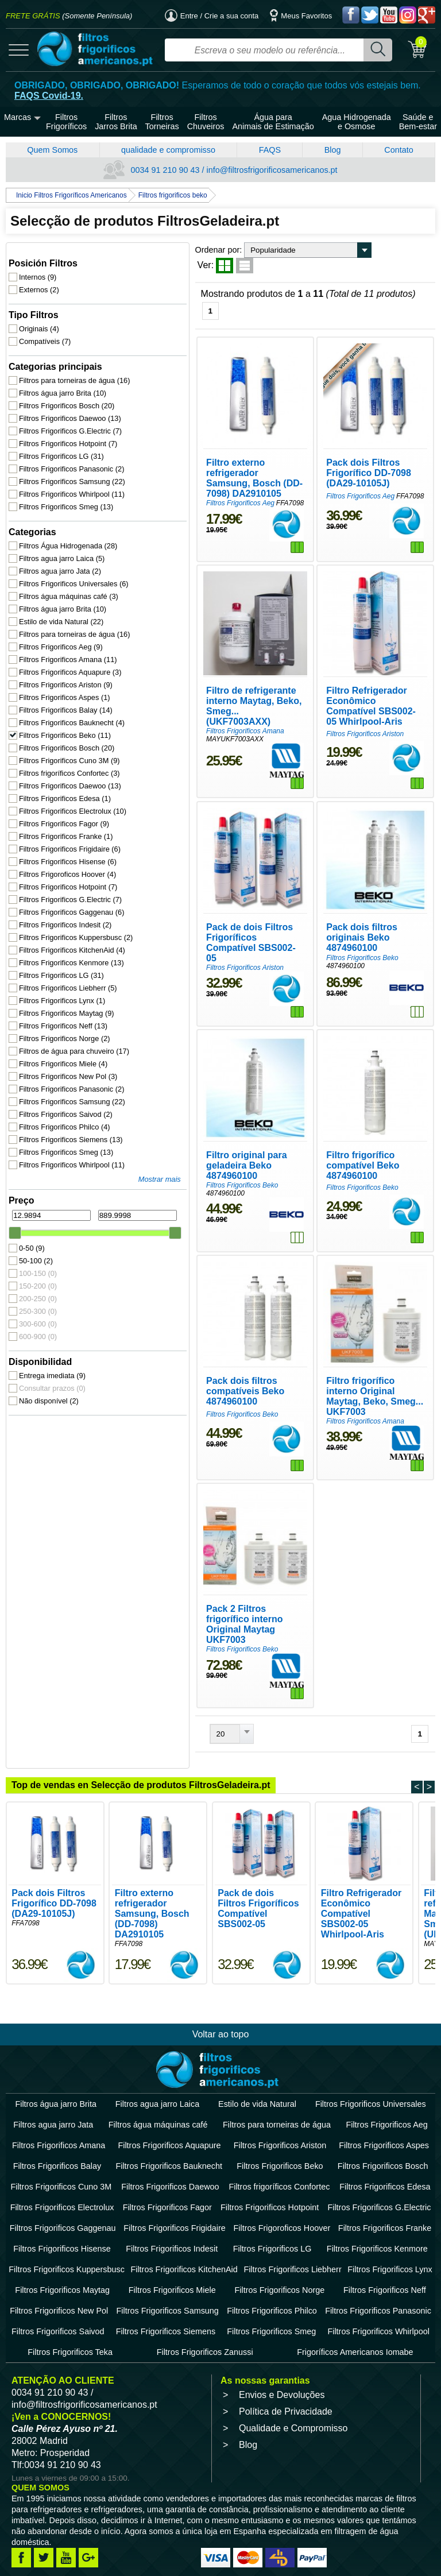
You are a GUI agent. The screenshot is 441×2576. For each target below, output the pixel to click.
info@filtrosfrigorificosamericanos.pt (84, 2326)
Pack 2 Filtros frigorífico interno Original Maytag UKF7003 (194, 1550)
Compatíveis (45, 331)
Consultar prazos (53, 1378)
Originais (40, 319)
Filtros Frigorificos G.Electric (70, 421)
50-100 (36, 1251)
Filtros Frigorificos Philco (65, 1117)
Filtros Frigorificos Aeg (61, 637)
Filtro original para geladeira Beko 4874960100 (203, 1115)
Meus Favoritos (301, 15)
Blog (332, 149)
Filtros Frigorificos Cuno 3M (70, 751)
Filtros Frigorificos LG (62, 446)
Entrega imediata (53, 1366)
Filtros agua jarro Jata (61, 561)
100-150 (38, 1263)
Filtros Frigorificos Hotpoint (69, 434)
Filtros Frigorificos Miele (64, 1054)
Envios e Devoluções (281, 2316)
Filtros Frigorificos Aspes (65, 687)
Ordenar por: (154, 249)
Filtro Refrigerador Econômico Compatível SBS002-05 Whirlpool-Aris (351, 670)
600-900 (38, 1326)
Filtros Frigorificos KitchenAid (70, 940)
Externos (40, 280)
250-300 (38, 1301)
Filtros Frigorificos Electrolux (70, 801)
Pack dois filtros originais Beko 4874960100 (351, 894)
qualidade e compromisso (168, 149)
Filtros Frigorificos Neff (64, 1016)
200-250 (38, 1289)
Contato (398, 149)
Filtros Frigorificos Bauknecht (70, 713)
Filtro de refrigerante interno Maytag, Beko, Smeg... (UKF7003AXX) (203, 670)
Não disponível (49, 1391)
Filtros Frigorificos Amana (69, 649)
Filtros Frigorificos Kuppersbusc (70, 927)
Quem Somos (52, 149)
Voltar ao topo (220, 1955)
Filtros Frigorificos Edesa (65, 788)
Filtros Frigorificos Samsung (70, 471)
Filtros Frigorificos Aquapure (70, 662)
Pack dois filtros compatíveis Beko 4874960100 (205, 1325)
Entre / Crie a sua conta (212, 15)
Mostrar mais (93, 1169)
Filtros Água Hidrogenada (69, 536)
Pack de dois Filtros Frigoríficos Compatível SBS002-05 (193, 899)
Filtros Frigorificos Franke (67, 826)
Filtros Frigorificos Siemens (70, 1129)
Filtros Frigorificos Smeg (67, 497)
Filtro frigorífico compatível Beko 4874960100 (354, 1115)
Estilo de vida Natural (62, 612)
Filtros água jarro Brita (63, 383)
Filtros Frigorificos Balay (66, 700)
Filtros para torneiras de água (70, 370)
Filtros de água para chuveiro (70, 1041)
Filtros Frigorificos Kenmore (70, 953)
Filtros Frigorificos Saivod (66, 1104)
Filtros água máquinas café (69, 586)
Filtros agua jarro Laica (62, 548)
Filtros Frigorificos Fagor (65, 814)
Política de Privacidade (285, 2333)
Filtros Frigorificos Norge (65, 1028)
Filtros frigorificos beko (172, 195)
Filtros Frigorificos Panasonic (70, 459)
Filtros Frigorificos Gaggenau (70, 902)
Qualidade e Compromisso (293, 2349)
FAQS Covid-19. (48, 95)
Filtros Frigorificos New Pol (69, 1066)
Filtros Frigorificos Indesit (66, 915)
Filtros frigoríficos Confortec (70, 763)
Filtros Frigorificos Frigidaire (70, 839)
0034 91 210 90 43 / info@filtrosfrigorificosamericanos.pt (220, 169)
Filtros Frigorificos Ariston (66, 675)
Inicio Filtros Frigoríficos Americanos (71, 195)
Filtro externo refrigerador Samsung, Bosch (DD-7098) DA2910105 (202, 450)
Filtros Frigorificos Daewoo (70, 408)
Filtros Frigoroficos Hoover (68, 864)
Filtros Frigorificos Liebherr (69, 978)
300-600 (38, 1314)
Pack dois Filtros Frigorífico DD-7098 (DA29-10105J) (355, 445)
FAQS (270, 149)
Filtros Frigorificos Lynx (63, 991)
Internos (38, 267)
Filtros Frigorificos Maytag (67, 1003)
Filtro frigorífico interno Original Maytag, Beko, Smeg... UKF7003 (346, 1330)
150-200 (38, 1276)
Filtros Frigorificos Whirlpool (70, 484)
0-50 (32, 1238)
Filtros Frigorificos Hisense (68, 852)
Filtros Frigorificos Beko (65, 725)
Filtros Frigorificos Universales (70, 574)
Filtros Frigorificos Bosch (67, 396)
